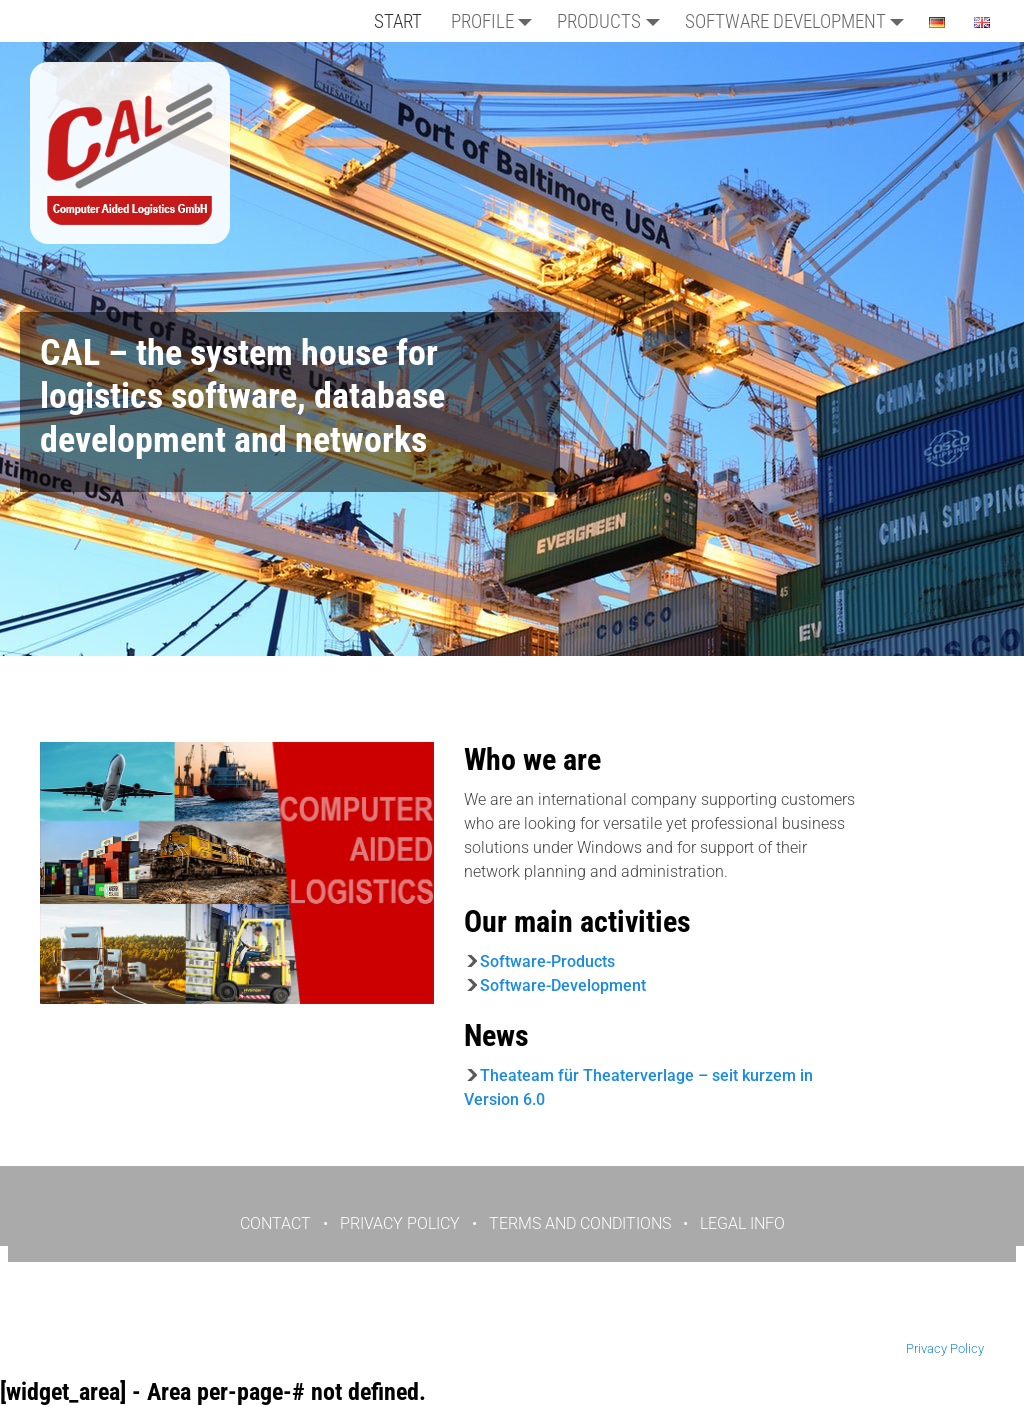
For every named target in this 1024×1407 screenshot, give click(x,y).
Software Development (800, 21)
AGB (562, 1315)
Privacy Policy (945, 1348)
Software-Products (547, 961)
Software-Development (563, 985)
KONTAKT (378, 1315)
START (398, 21)
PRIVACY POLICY (400, 1223)
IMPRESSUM (637, 1315)
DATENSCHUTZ (478, 1315)
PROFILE (497, 21)
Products (613, 21)
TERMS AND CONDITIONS (580, 1223)
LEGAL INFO (742, 1223)
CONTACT (275, 1223)
